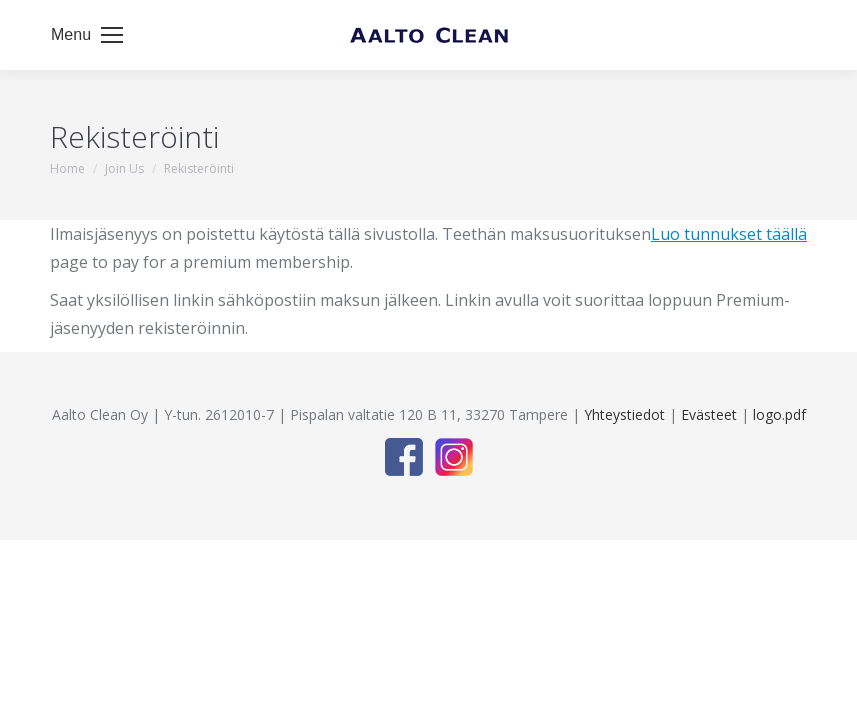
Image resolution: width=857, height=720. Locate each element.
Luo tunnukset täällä (729, 234)
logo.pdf (779, 414)
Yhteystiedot (624, 414)
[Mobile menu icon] (87, 35)
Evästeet (709, 414)
